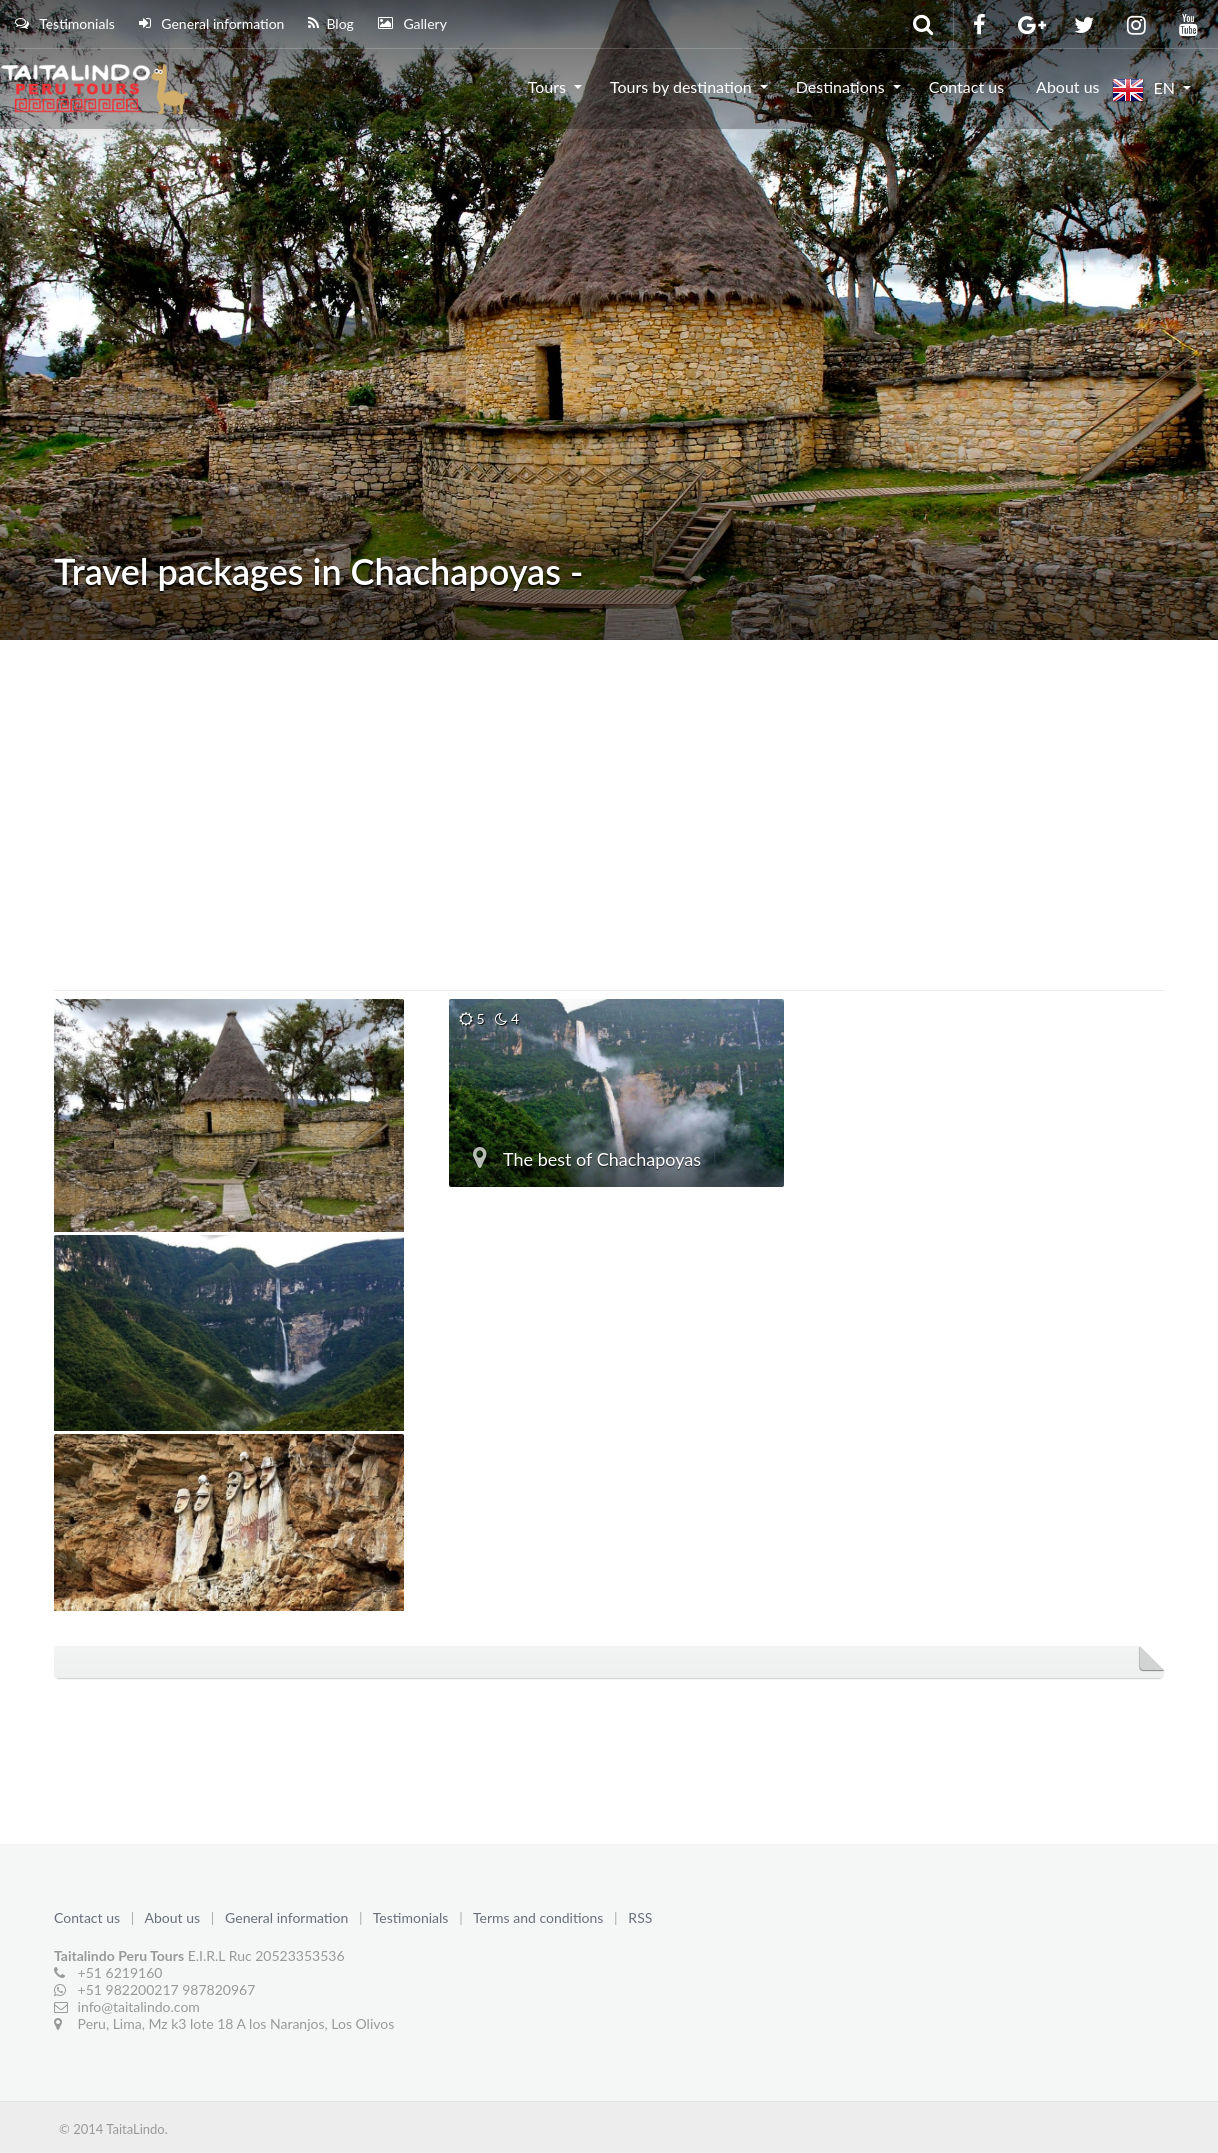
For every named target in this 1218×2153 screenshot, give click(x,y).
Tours (547, 86)
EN (1143, 90)
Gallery (412, 23)
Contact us (966, 86)
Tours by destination (681, 86)
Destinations (840, 86)
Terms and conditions (540, 1917)
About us (1067, 86)
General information (212, 23)
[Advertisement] (609, 790)
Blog (330, 23)
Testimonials (65, 23)
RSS (640, 1917)
